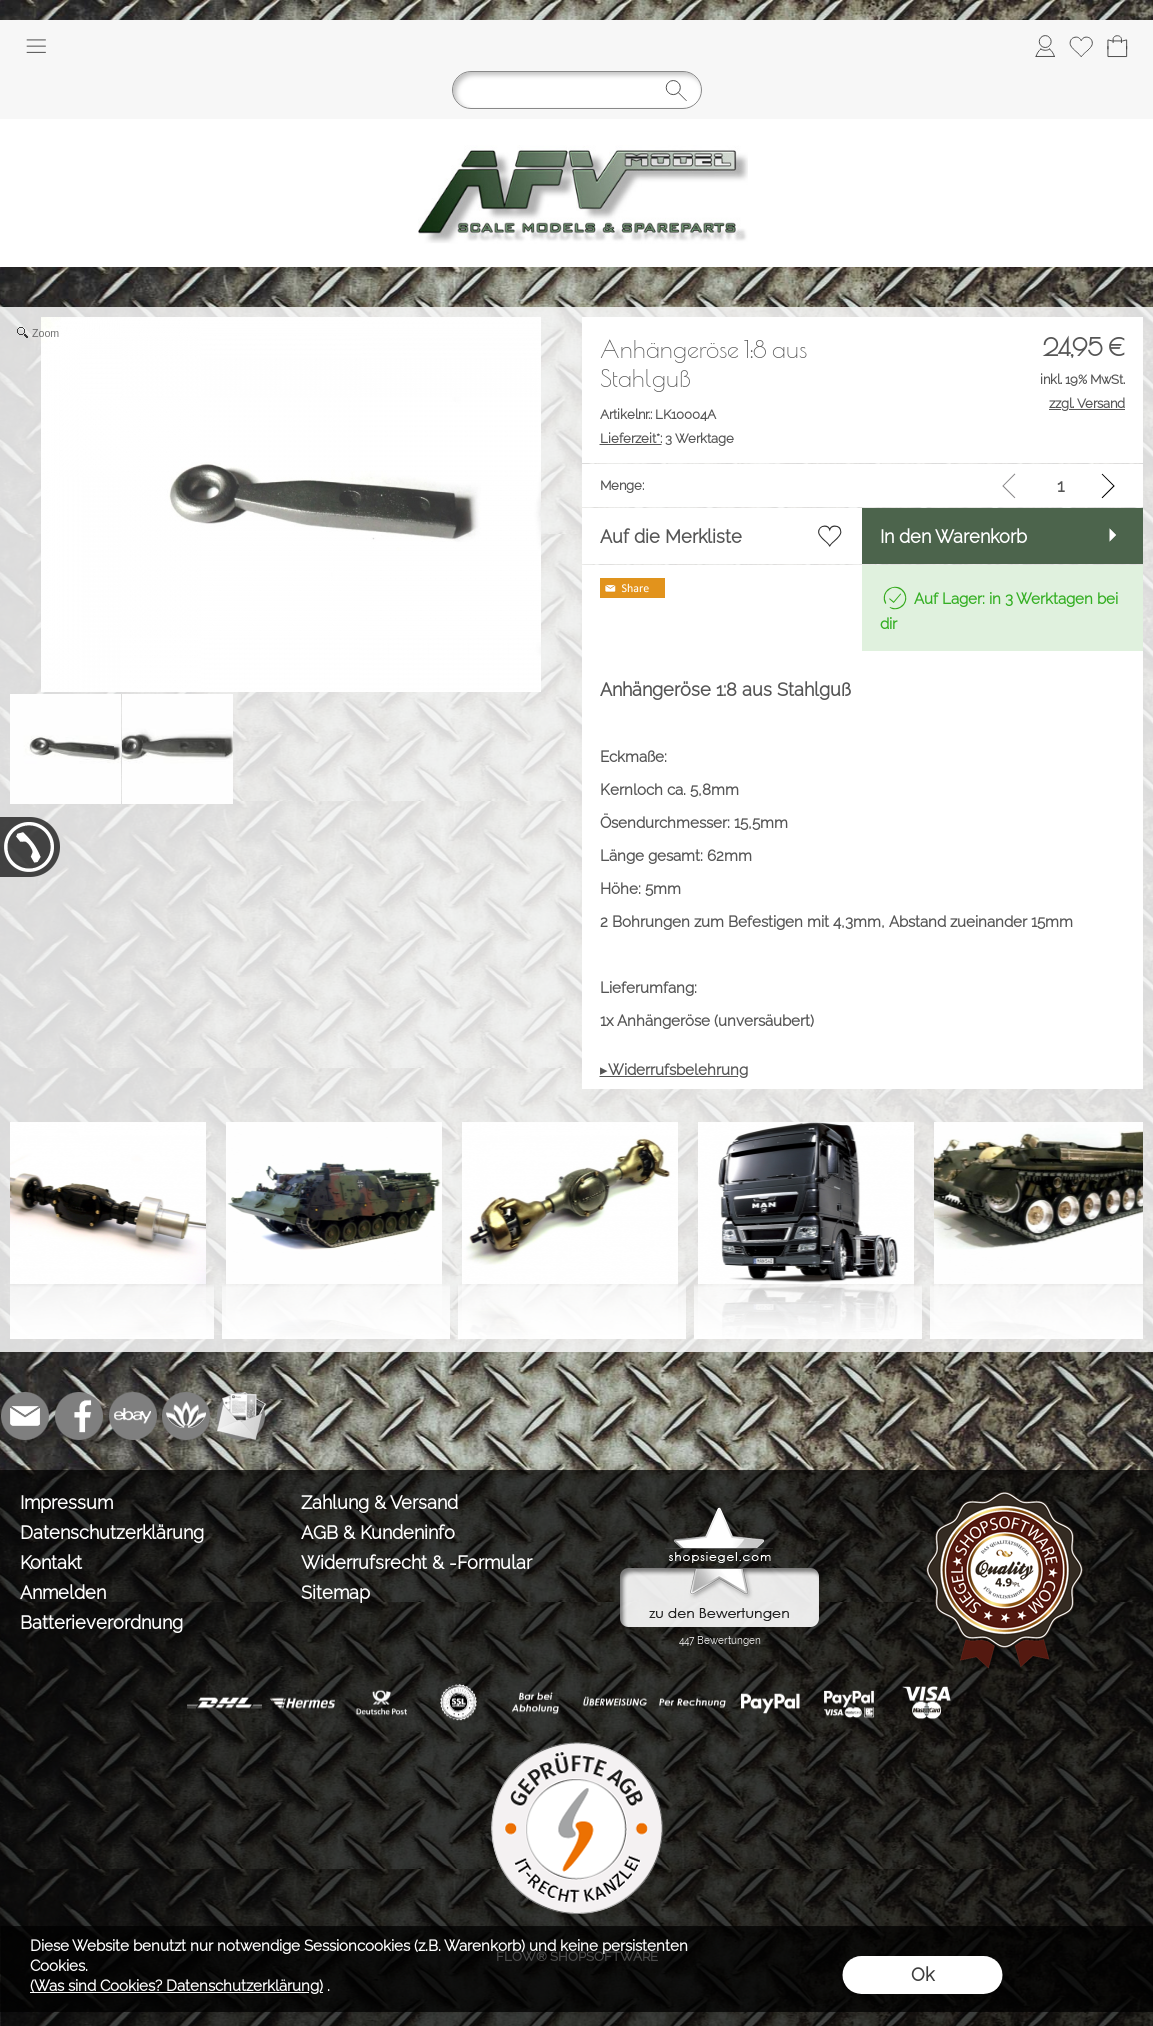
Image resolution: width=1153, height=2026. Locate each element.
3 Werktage (667, 438)
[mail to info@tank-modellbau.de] (25, 1416)
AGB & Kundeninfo (378, 1532)
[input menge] (1060, 485)
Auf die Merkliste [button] (671, 536)
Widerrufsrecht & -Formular (416, 1562)
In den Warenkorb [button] (953, 536)
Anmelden (63, 1592)
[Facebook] (79, 1416)
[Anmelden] (1045, 46)
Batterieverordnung (101, 1622)
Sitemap (335, 1592)
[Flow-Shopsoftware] (187, 1416)
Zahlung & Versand (379, 1502)
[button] (36, 46)
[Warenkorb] (1117, 46)
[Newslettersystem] (241, 1416)
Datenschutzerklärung (112, 1532)
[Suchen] (577, 90)
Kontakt (51, 1562)
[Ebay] (133, 1416)
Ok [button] (922, 1974)
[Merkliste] (1081, 46)
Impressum (66, 1502)
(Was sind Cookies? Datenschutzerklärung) (176, 1986)
